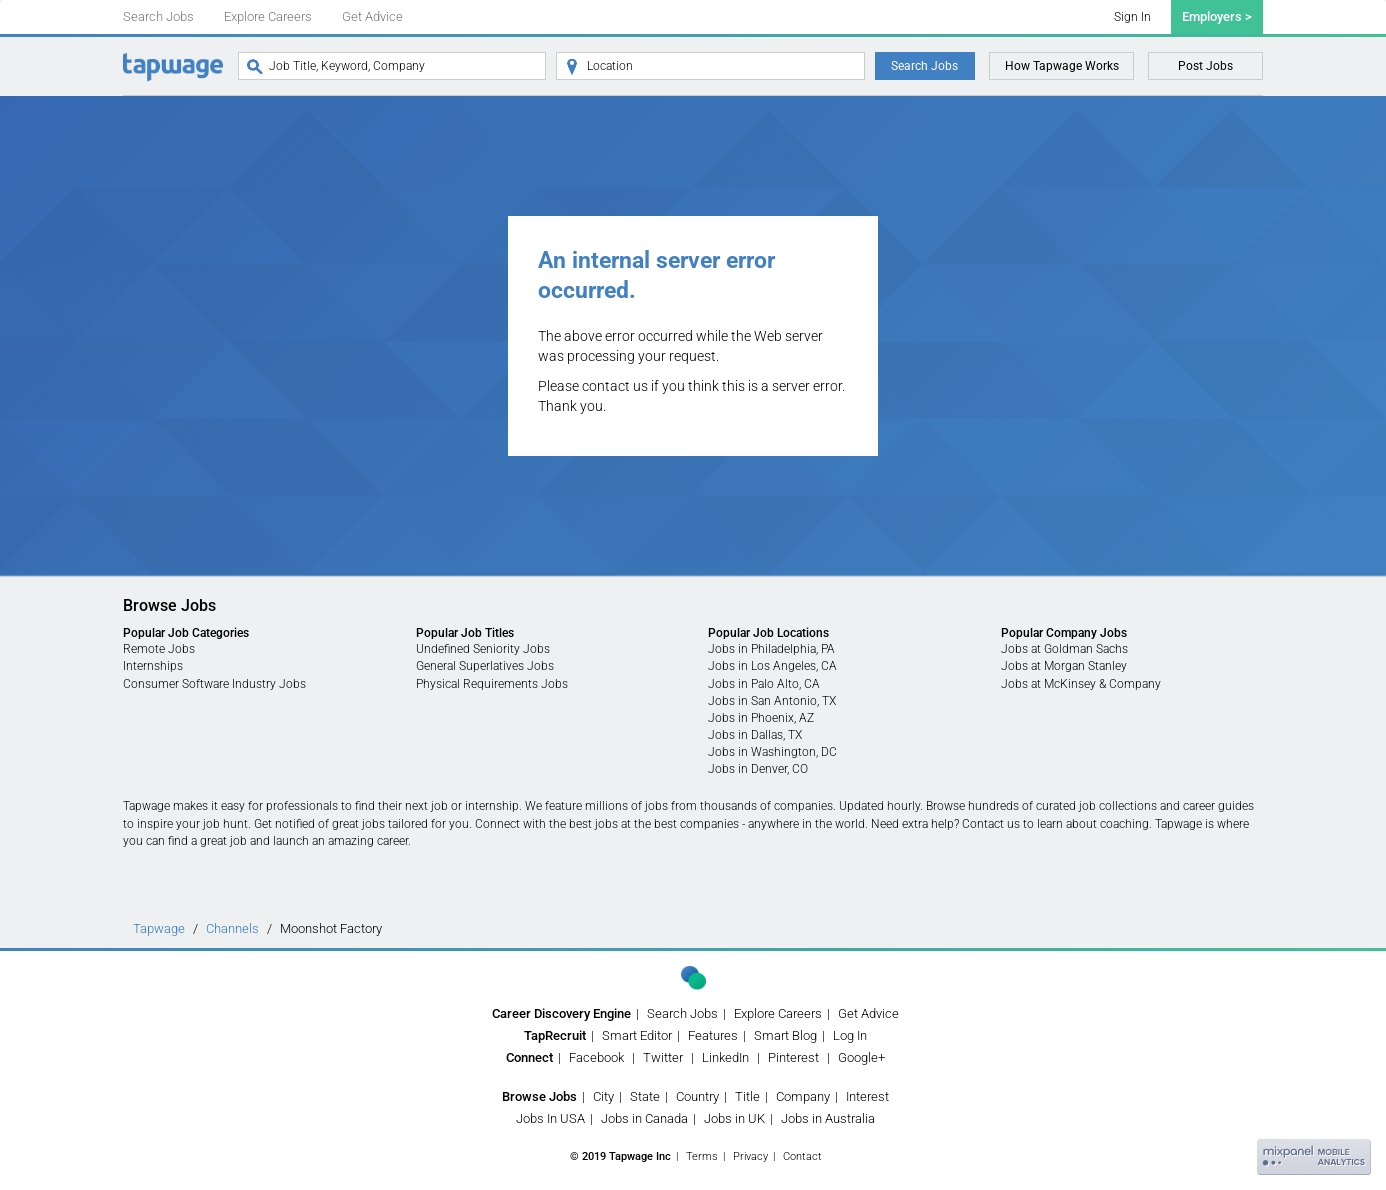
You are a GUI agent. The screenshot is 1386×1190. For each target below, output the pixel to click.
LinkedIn (725, 1057)
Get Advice (372, 16)
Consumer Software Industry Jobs (214, 684)
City (603, 1096)
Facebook (596, 1057)
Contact (802, 1156)
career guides (1218, 806)
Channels (232, 928)
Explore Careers (268, 16)
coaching (1124, 824)
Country (697, 1096)
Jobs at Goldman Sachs (1064, 649)
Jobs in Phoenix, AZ (761, 718)
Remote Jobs (159, 649)
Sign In (1132, 17)
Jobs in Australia (828, 1118)
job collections (1118, 806)
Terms (702, 1156)
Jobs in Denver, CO (758, 769)
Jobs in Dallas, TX (755, 735)
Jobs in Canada (644, 1118)
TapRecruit (555, 1035)
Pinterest (793, 1057)
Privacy (750, 1156)
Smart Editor (637, 1035)
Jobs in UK (734, 1118)
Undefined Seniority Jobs (483, 649)
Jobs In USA (550, 1118)
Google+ (861, 1057)
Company (803, 1096)
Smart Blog (785, 1035)
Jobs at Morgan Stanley (1064, 666)
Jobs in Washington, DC (772, 752)
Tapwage (159, 928)
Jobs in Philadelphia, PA (771, 649)
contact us (615, 386)
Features (713, 1035)
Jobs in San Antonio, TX (772, 701)
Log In (850, 1035)
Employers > (1217, 16)
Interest (867, 1096)
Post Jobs (1205, 66)
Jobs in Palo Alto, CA (764, 684)
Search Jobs (158, 16)
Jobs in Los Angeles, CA (772, 666)
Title (747, 1096)
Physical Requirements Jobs (492, 684)
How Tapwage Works (1062, 66)
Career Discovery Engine (561, 1013)
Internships (153, 666)
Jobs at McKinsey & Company (1081, 684)
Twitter (663, 1057)
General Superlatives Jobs (485, 666)
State (645, 1096)
